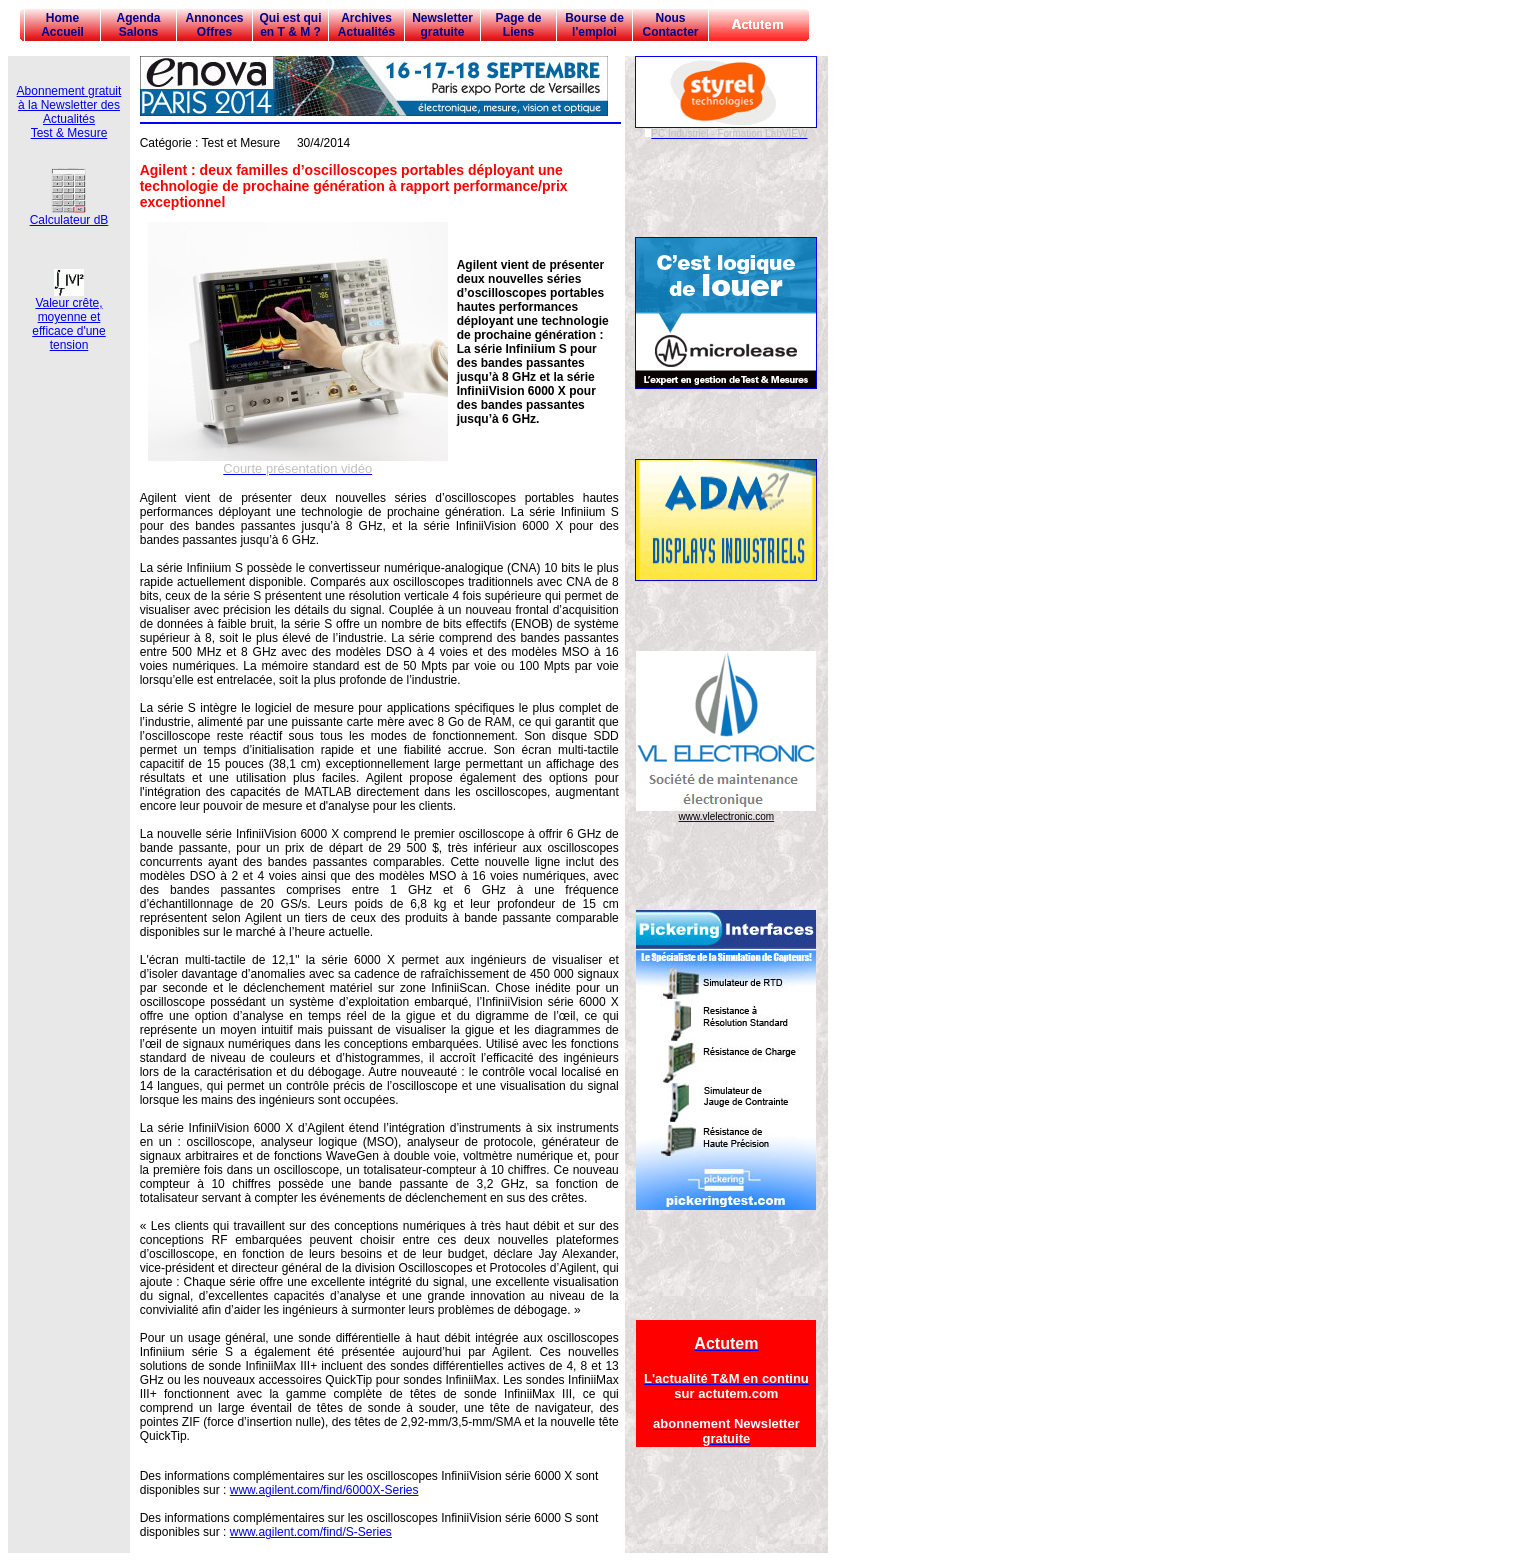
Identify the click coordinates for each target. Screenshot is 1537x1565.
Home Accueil (62, 25)
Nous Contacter (670, 25)
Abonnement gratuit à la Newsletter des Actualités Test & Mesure (69, 112)
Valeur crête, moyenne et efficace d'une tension (68, 318)
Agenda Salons (138, 25)
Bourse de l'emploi (594, 25)
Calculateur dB (69, 214)
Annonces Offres (214, 25)
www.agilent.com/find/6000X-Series (324, 1490)
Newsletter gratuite (442, 25)
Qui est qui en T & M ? (290, 25)
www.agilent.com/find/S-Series (311, 1532)
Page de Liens (518, 25)
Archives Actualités (366, 25)
